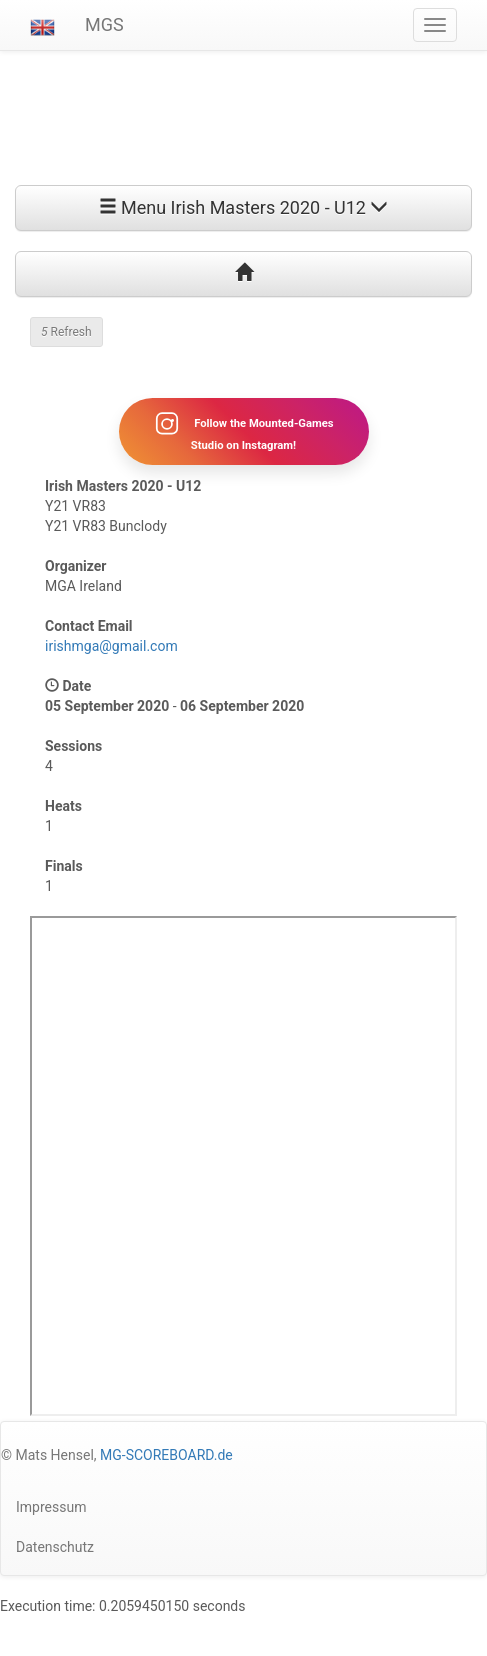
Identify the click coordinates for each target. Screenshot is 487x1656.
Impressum (51, 1507)
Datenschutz (55, 1547)
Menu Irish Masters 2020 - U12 (244, 207)
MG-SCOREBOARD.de (166, 1455)
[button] (42, 25)
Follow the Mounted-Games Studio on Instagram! (243, 431)
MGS (104, 24)
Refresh (66, 332)
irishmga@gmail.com (111, 646)
